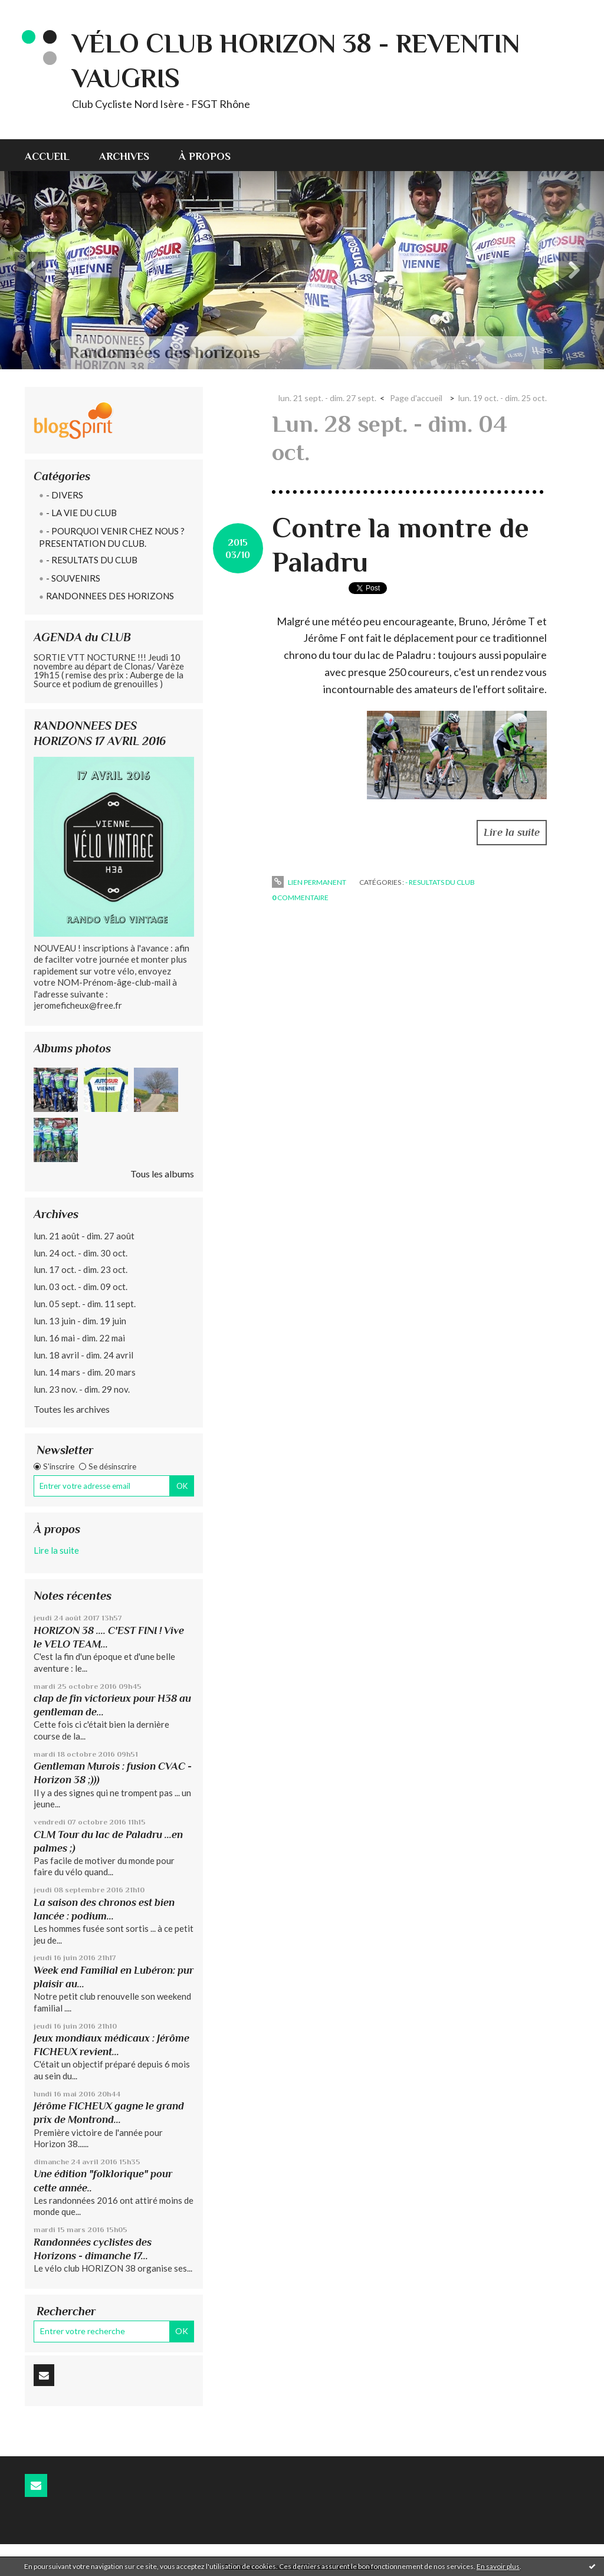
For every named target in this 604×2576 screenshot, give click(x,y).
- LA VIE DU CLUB (81, 512)
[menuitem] (54, 155)
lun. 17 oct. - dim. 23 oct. (80, 1269)
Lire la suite (56, 1550)
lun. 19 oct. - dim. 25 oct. (502, 398)
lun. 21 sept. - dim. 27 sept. (327, 398)
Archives (124, 156)
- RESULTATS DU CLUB (91, 559)
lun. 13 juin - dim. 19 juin (80, 1320)
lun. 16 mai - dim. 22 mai (79, 1338)
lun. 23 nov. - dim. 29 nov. (82, 1389)
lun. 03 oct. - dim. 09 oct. (80, 1286)
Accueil (47, 156)
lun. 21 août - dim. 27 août (84, 1235)
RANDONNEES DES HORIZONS (110, 595)
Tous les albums (162, 1173)
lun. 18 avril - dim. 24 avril (83, 1355)
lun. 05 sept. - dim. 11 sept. (85, 1303)
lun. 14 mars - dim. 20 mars (85, 1372)
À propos (205, 156)
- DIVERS (64, 495)
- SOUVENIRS (73, 578)
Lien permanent (309, 882)
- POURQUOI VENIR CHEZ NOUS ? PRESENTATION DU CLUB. (112, 537)
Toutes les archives (72, 1409)
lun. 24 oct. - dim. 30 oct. (80, 1253)
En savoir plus (498, 2566)
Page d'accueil (416, 398)
